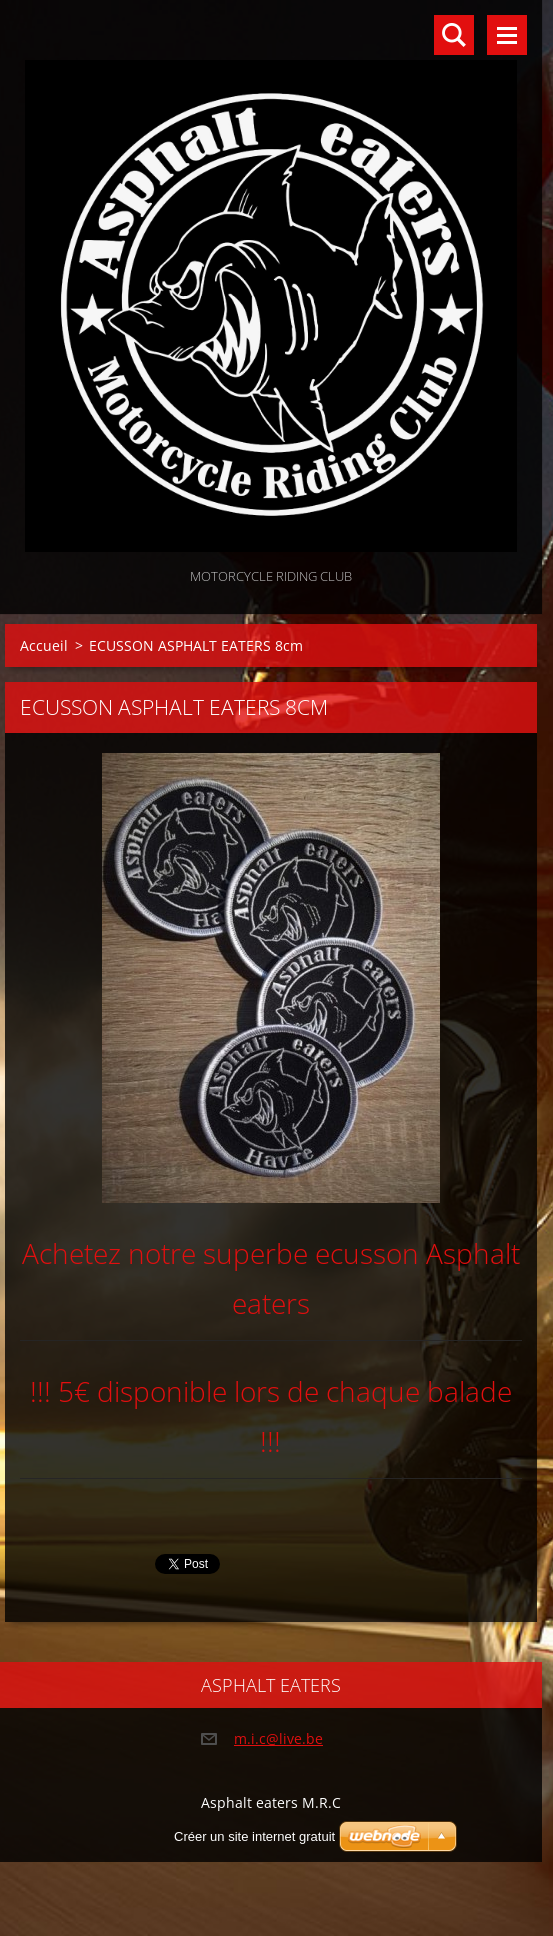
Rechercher (454, 35)
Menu (507, 35)
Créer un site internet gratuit (254, 1836)
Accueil (44, 645)
